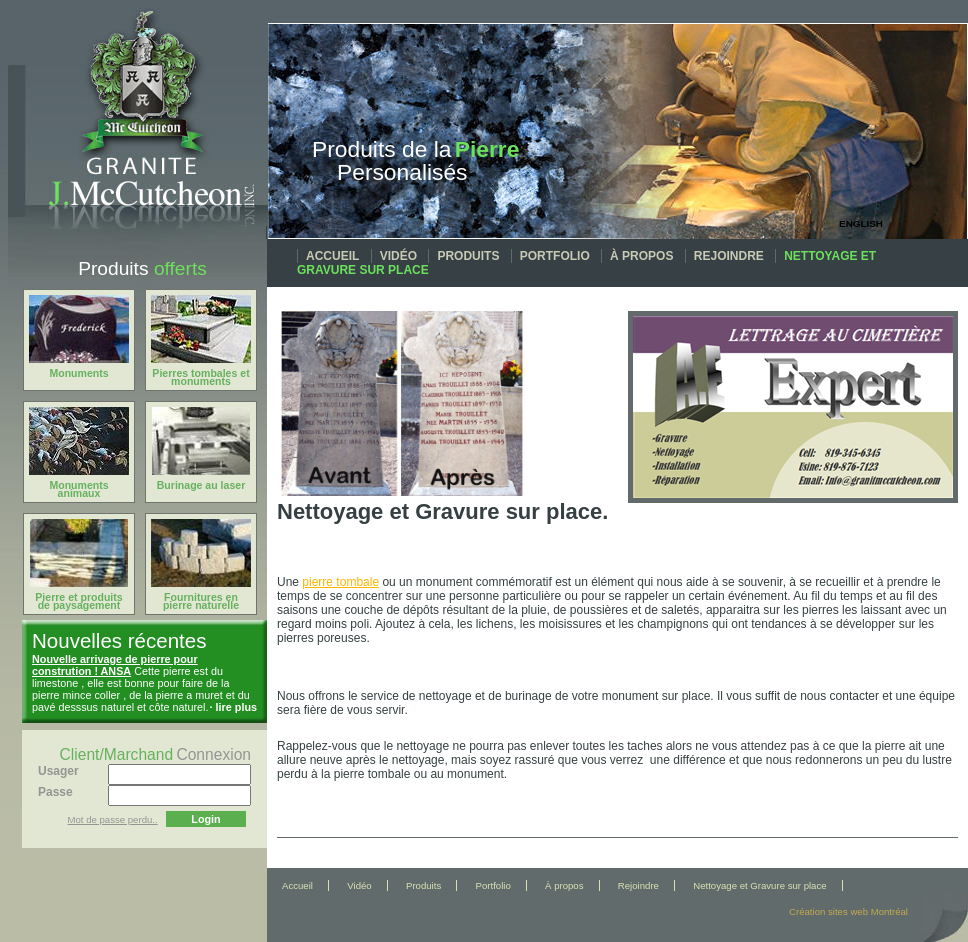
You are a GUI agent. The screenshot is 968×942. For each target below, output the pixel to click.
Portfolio (555, 256)
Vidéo (398, 256)
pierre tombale (340, 582)
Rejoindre (729, 256)
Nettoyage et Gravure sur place (759, 885)
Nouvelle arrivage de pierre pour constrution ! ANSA (115, 665)
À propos (641, 256)
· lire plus (233, 707)
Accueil (332, 256)
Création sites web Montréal (848, 911)
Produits (468, 256)
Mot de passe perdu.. (113, 819)
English (861, 223)
